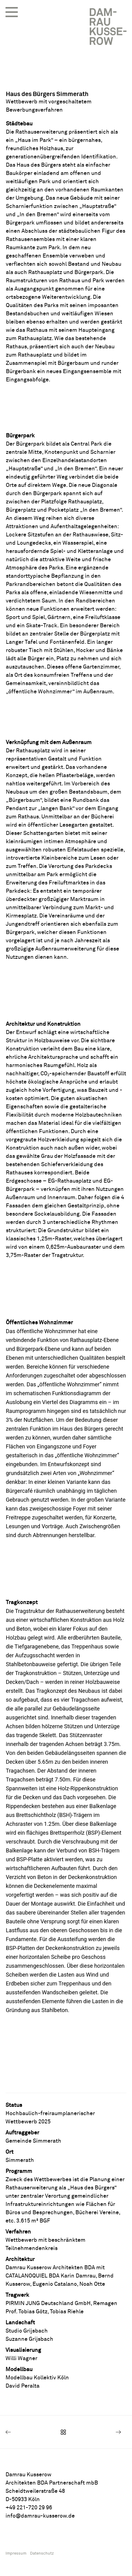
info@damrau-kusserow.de (40, 2516)
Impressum (16, 2554)
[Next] (102, 2432)
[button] (11, 12)
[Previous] (30, 2432)
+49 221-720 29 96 (29, 2508)
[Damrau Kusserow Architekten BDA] (108, 26)
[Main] (66, 2432)
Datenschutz (42, 2554)
